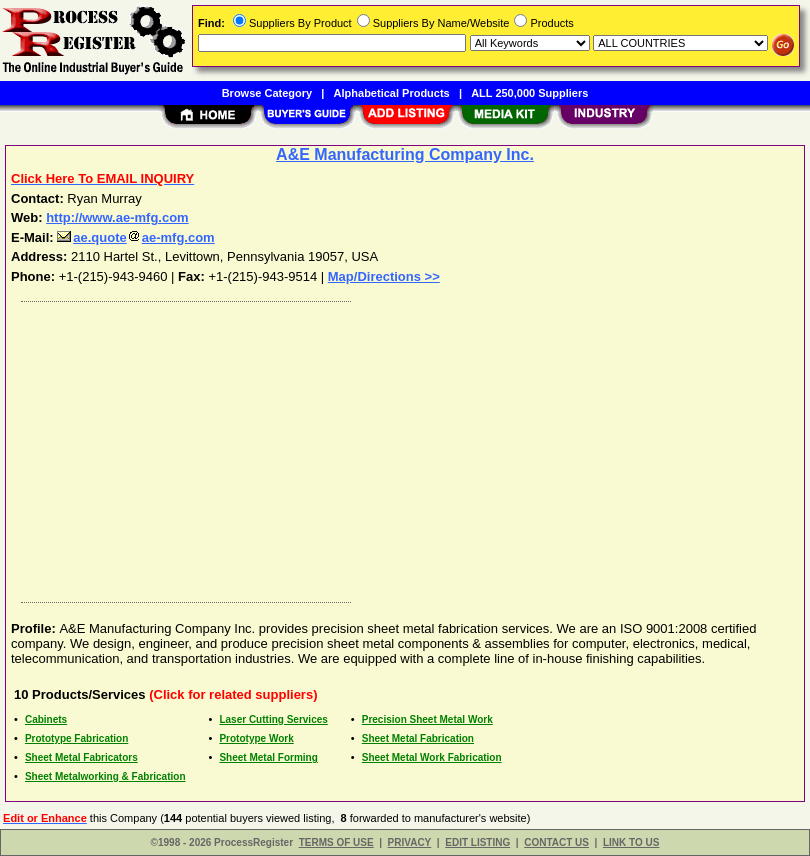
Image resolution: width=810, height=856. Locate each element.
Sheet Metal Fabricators (81, 757)
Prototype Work (256, 738)
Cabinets (46, 719)
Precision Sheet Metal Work (427, 719)
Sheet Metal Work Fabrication (432, 757)
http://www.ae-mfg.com (117, 217)
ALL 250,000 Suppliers (529, 93)
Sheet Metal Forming (268, 757)
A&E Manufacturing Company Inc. (405, 154)
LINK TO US (631, 842)
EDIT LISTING (477, 842)
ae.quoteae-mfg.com (135, 237)
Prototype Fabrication (76, 738)
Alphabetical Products (392, 93)
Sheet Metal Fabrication (418, 738)
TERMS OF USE (336, 842)
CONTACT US (556, 842)
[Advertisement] (401, 447)
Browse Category (267, 93)
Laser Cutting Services (273, 719)
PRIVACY (410, 842)
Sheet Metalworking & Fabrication (105, 776)
